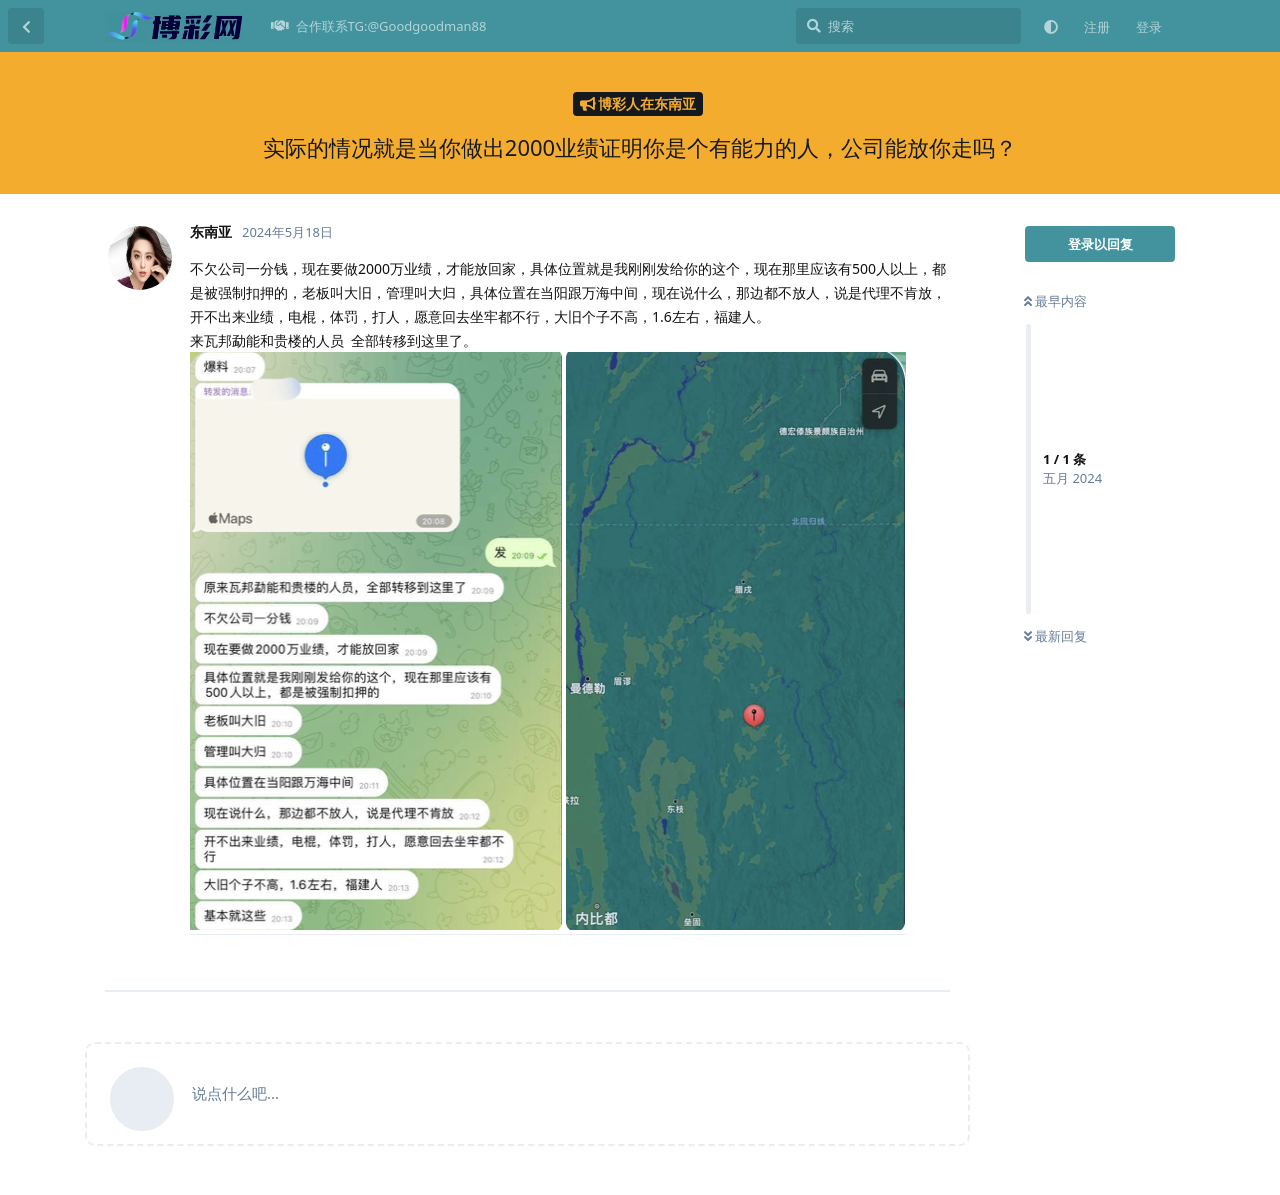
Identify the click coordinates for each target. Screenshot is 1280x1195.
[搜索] (908, 26)
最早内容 (1055, 301)
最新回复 (1055, 636)
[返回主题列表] (26, 26)
